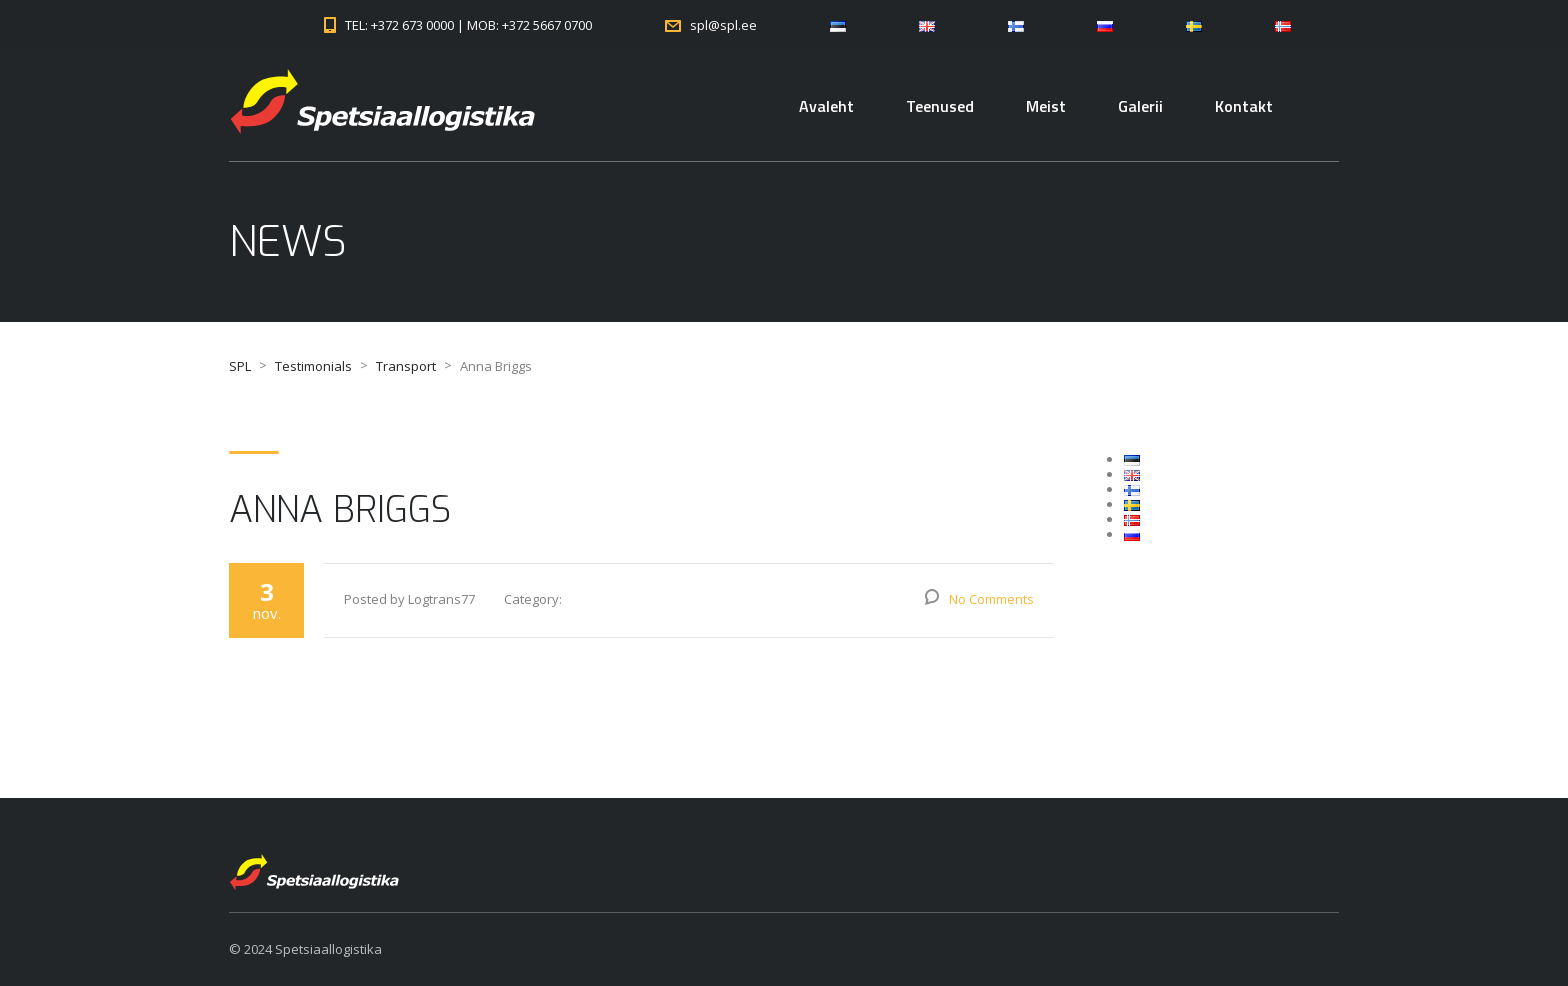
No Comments (991, 599)
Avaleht (826, 106)
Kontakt (1244, 106)
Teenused (940, 106)
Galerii (1140, 106)
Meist (1046, 106)
